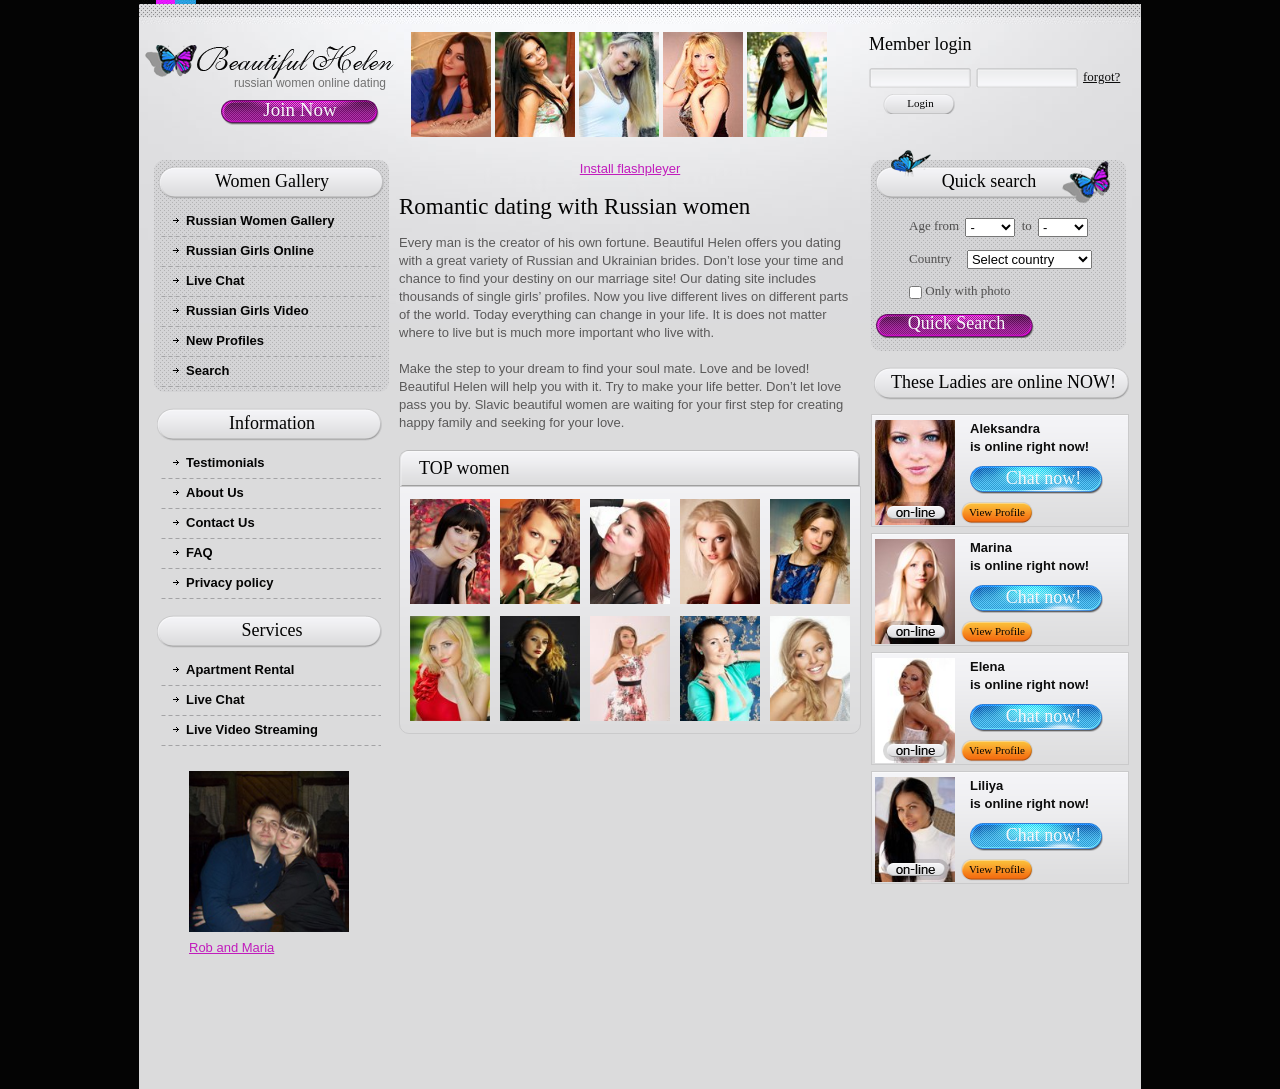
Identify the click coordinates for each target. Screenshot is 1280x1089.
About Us (215, 492)
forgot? (1101, 76)
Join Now (299, 109)
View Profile (997, 512)
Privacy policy (229, 582)
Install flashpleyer (630, 168)
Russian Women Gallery (260, 220)
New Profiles (225, 340)
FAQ (199, 552)
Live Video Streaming (252, 729)
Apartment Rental (240, 669)
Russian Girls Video (247, 310)
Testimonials (225, 462)
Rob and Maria (231, 947)
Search (207, 370)
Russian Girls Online (250, 250)
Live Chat (215, 280)
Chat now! (1044, 478)
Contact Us (220, 522)
